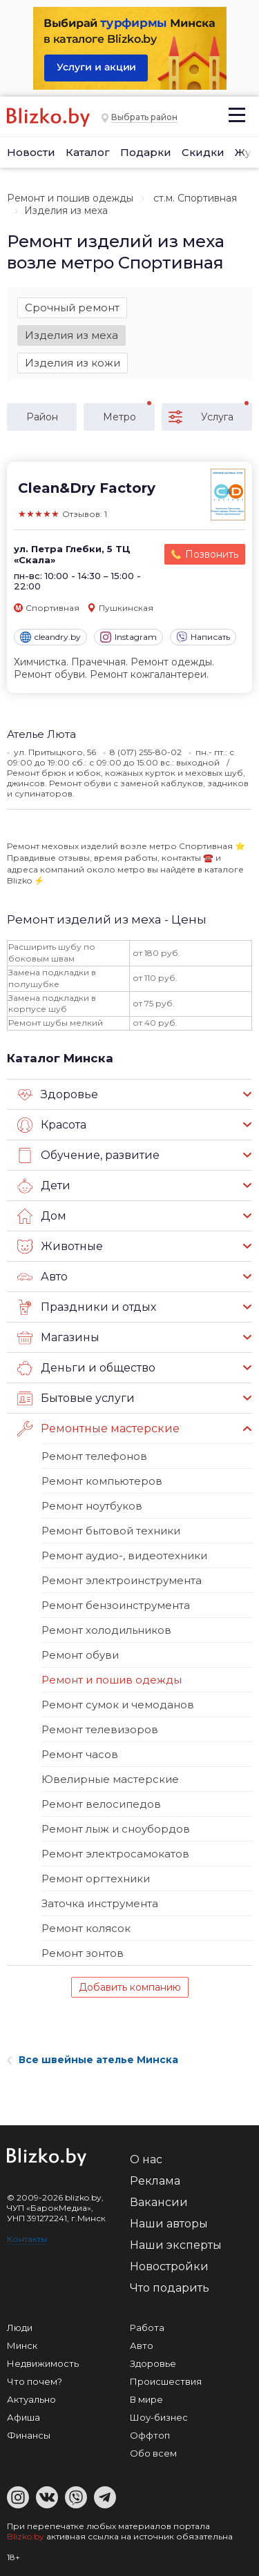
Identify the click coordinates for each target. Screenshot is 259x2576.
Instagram (128, 637)
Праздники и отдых (86, 1307)
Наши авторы (169, 2223)
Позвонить (211, 554)
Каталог (88, 152)
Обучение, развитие (88, 1155)
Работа (147, 2327)
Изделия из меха (71, 335)
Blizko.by (25, 2536)
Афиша (23, 2417)
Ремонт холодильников (106, 1630)
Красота (51, 1125)
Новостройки (169, 2266)
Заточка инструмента (99, 1903)
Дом (41, 1216)
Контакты (27, 2239)
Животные (60, 1246)
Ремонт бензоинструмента (115, 1605)
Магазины (58, 1337)
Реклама (155, 2180)
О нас (146, 2159)
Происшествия (166, 2381)
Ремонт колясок (86, 1928)
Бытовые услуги (76, 1398)
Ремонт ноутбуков (91, 1505)
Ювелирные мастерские (110, 1779)
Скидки (203, 152)
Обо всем (153, 2453)
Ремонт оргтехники (95, 1878)
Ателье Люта (41, 734)
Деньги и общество (86, 1368)
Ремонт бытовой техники (110, 1530)
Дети (43, 1185)
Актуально (31, 2399)
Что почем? (34, 2381)
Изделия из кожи (72, 362)
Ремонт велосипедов (101, 1804)
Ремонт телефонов (94, 1456)
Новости (31, 152)
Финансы (28, 2435)
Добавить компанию (130, 1987)
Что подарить (169, 2287)
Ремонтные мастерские (98, 1428)
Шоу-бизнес (159, 2417)
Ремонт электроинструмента (121, 1580)
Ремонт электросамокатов (115, 1853)
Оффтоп (150, 2435)
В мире (146, 2399)
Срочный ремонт (72, 307)
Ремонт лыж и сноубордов (115, 1828)
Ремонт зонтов (82, 1953)
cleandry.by (50, 637)
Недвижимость (43, 2363)
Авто (42, 1277)
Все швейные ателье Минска (92, 2059)
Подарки (145, 152)
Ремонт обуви (80, 1654)
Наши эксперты (176, 2245)
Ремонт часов (79, 1754)
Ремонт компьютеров (101, 1480)
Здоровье (57, 1094)
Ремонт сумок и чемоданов (117, 1704)
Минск (22, 2345)
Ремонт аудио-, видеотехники (124, 1555)
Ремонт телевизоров (99, 1729)
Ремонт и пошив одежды (70, 198)
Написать (203, 637)
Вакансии (159, 2202)
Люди (19, 2327)
